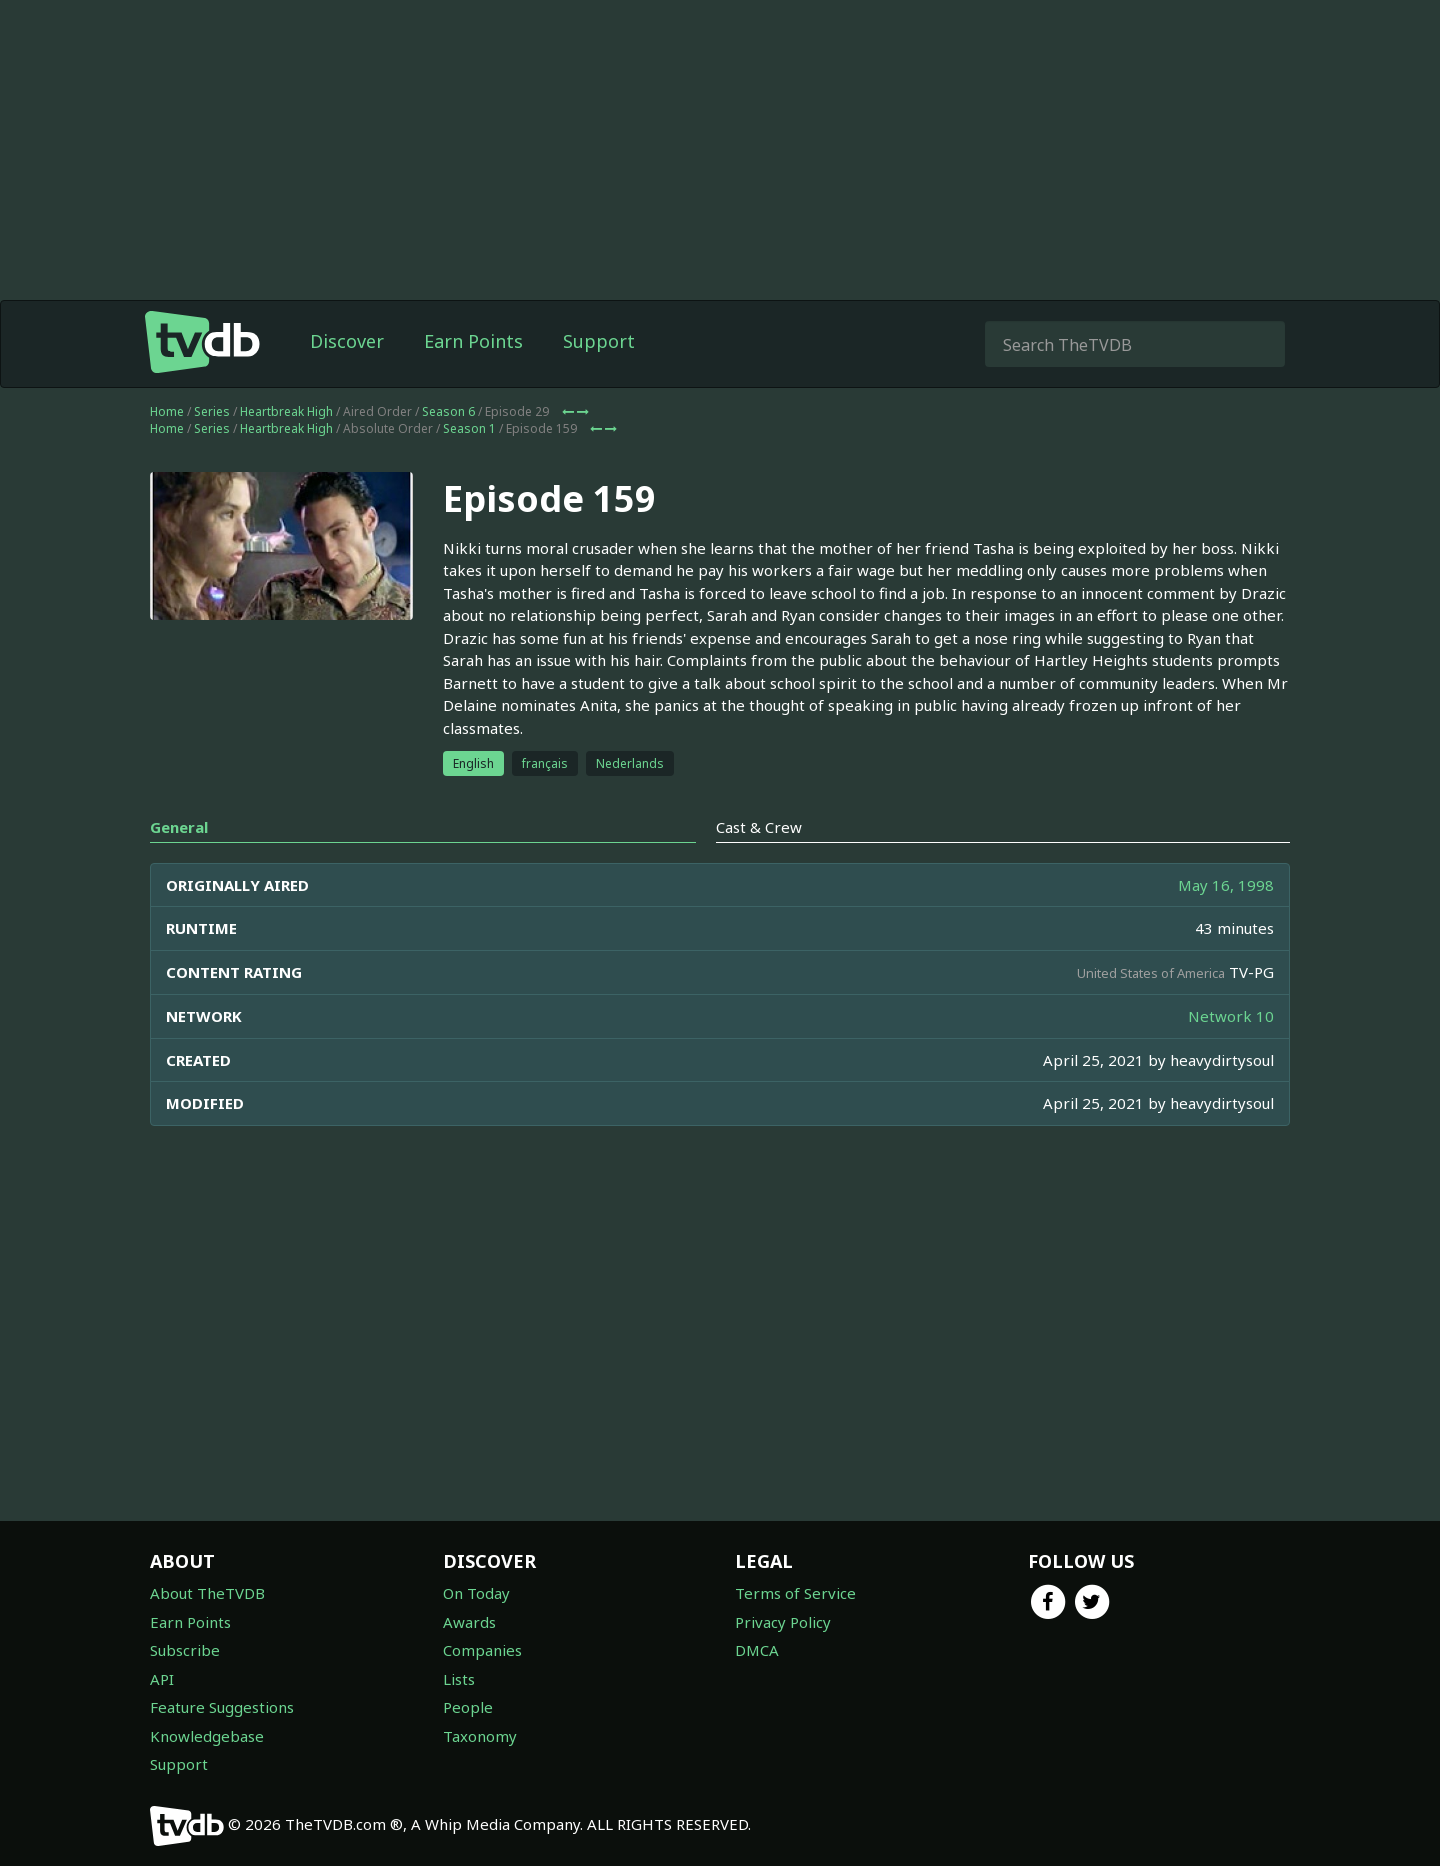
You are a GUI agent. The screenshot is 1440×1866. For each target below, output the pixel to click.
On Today (476, 1593)
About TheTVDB (207, 1593)
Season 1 (469, 428)
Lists (459, 1679)
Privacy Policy (783, 1622)
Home (167, 411)
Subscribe (185, 1650)
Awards (469, 1622)
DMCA (757, 1650)
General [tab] (179, 827)
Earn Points (473, 341)
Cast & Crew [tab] (759, 827)
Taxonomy (480, 1736)
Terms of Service (795, 1593)
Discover (347, 341)
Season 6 (448, 411)
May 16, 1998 (1226, 885)
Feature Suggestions (222, 1707)
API (162, 1679)
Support (599, 341)
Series (212, 411)
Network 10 (1231, 1016)
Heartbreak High (286, 411)
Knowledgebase (207, 1736)
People (468, 1707)
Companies (482, 1650)
